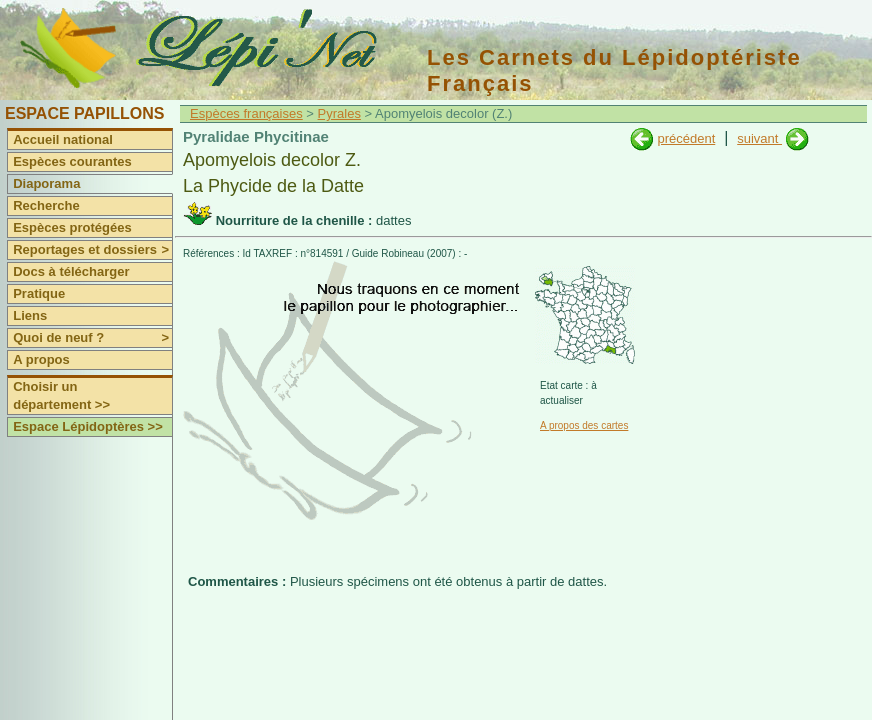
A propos (41, 359)
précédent (686, 138)
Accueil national (63, 139)
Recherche (46, 205)
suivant (759, 138)
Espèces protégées (72, 227)
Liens (30, 315)
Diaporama (46, 183)
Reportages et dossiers (92, 250)
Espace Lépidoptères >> (88, 426)
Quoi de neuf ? (92, 338)
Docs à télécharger (71, 271)
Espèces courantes (72, 161)
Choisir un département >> (61, 395)
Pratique (39, 293)
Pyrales (339, 113)
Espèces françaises (246, 113)
